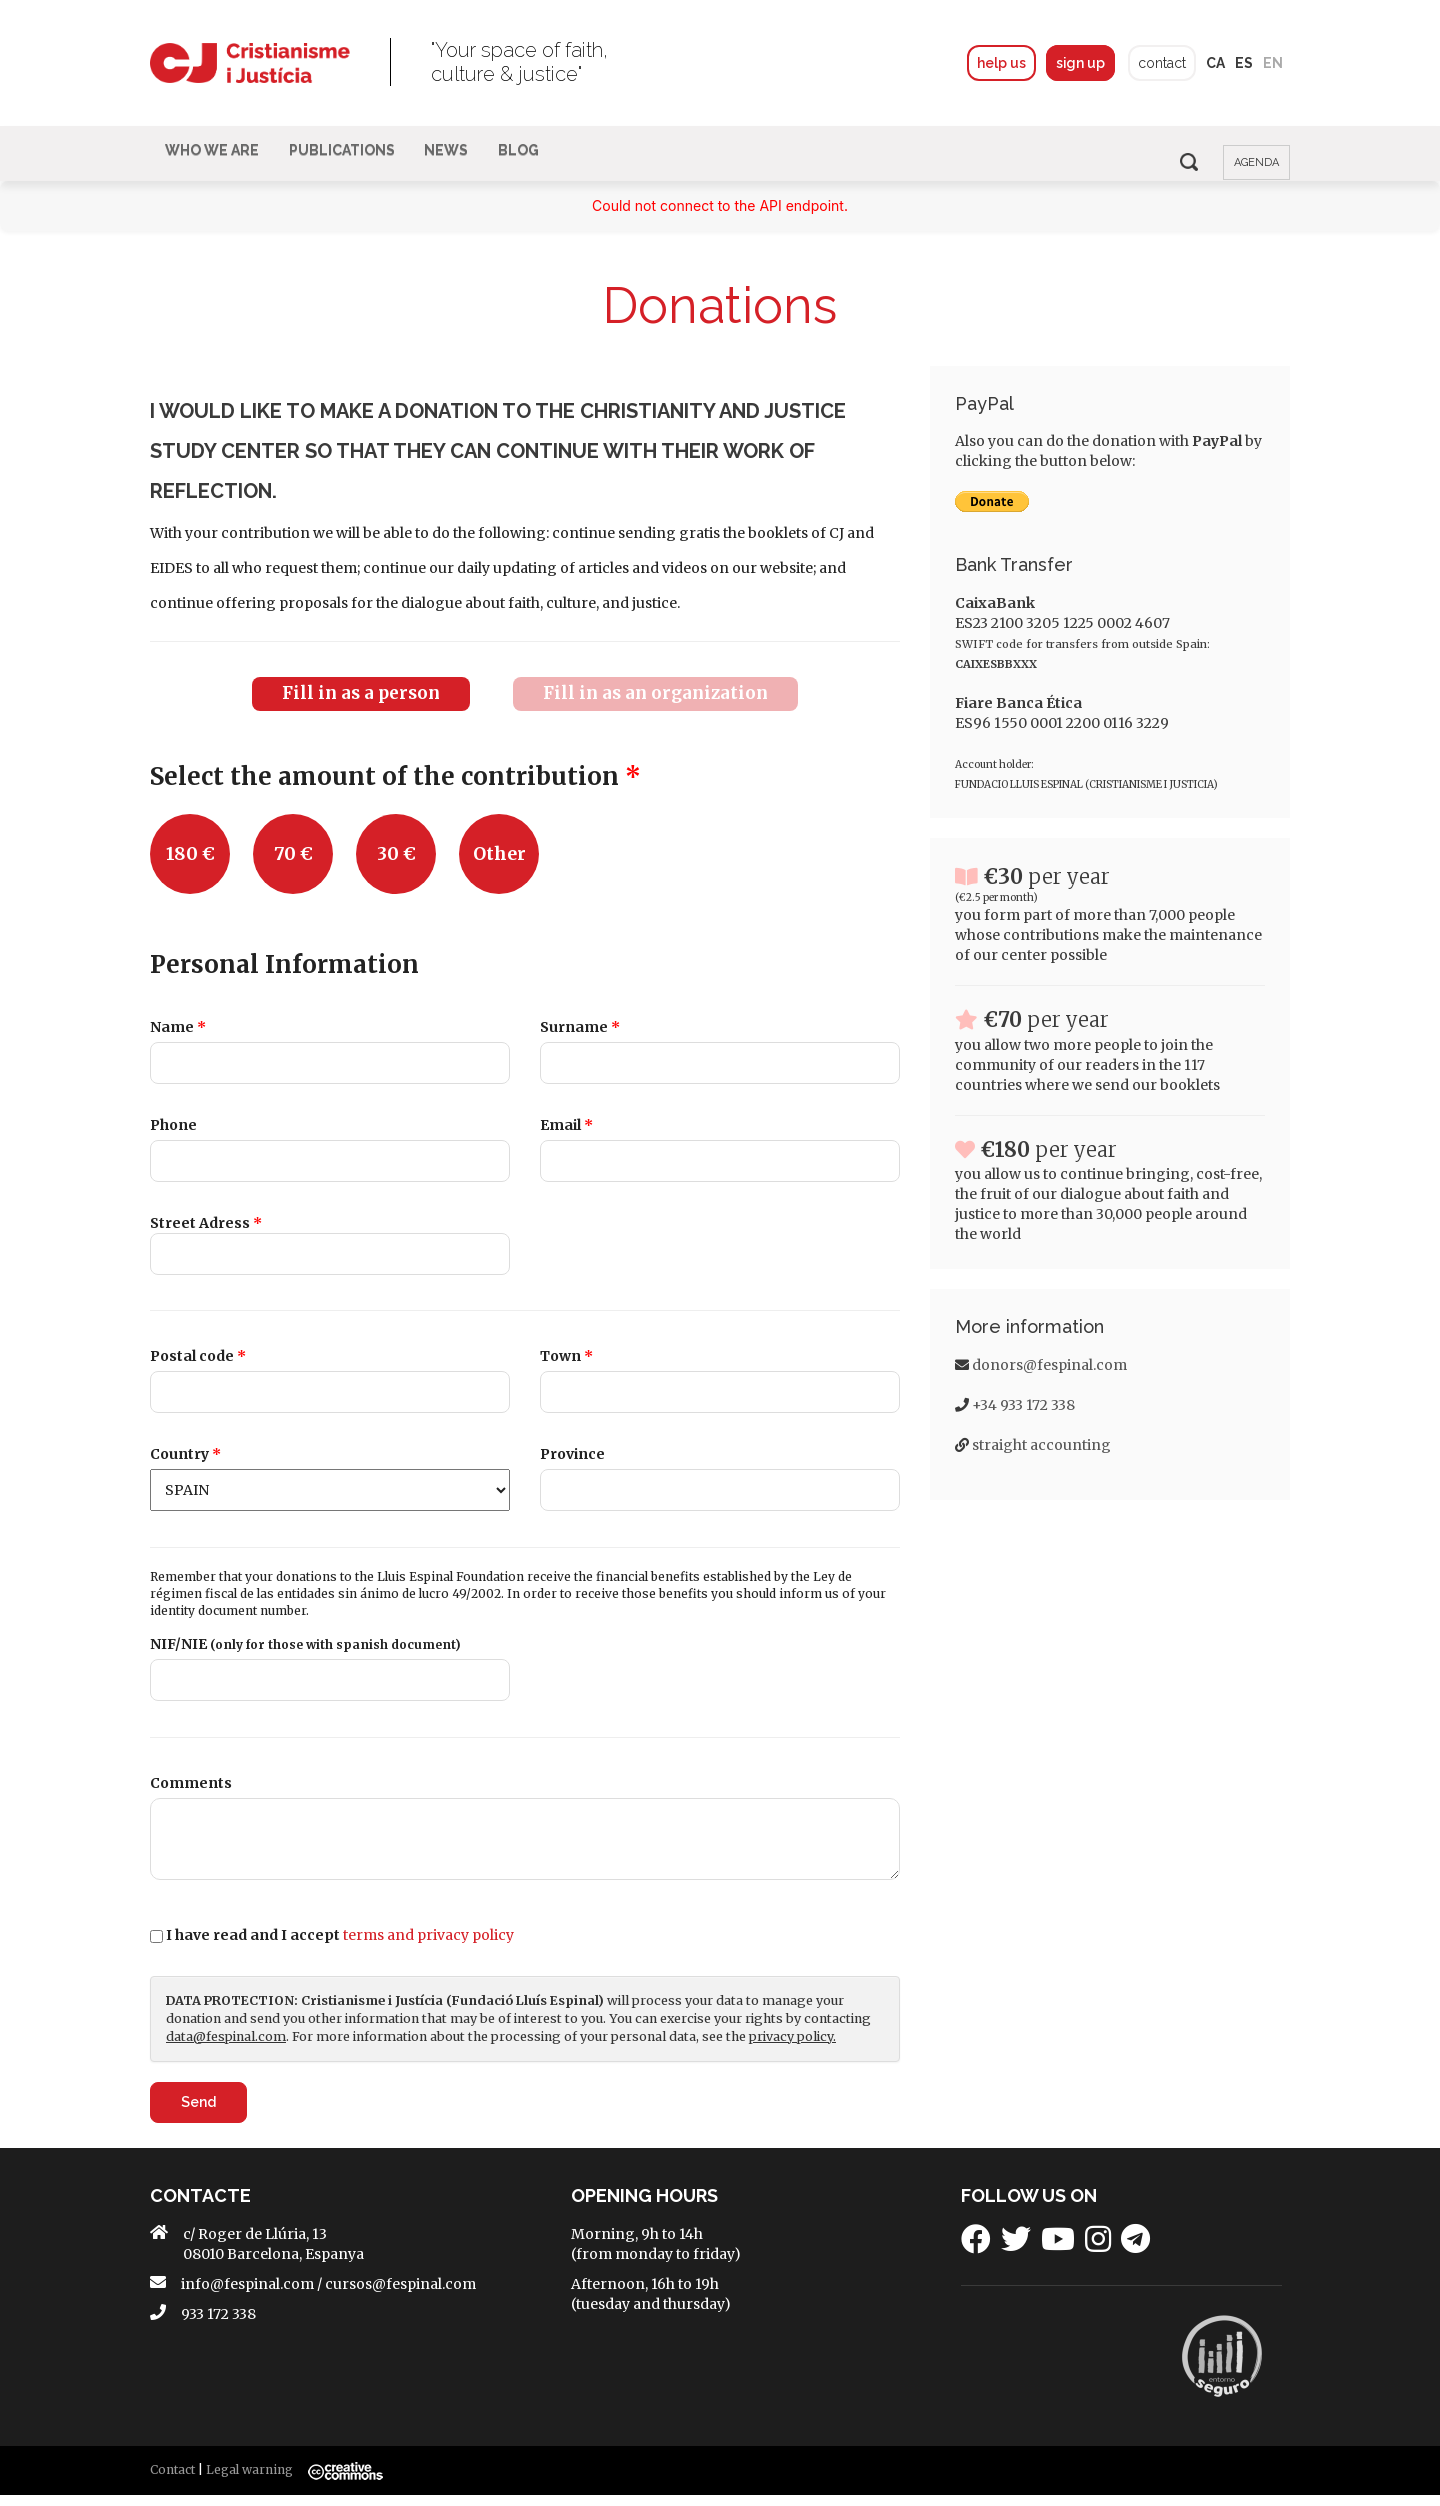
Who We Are (217, 161)
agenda (1256, 162)
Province (572, 1467)
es (1244, 63)
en (1273, 63)
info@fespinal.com (247, 2295)
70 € (293, 869)
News (472, 161)
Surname (580, 1043)
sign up (1080, 63)
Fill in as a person (361, 708)
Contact (172, 2480)
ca (1215, 63)
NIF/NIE (305, 1656)
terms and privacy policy (428, 1946)
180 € (190, 869)
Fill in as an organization (655, 708)
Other (499, 869)
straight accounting (1041, 1460)
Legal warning (249, 2480)
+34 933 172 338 (1023, 1420)
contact (1162, 63)
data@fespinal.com (226, 2047)
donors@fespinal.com (1049, 1380)
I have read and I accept (340, 1946)
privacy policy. (792, 2047)
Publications (357, 161)
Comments (191, 1794)
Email (566, 1140)
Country (185, 1467)
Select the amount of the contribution (395, 791)
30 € (396, 869)
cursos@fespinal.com (400, 2295)
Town (566, 1370)
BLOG (554, 161)
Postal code (198, 1370)
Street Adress (206, 1237)
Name (178, 1043)
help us (1000, 63)
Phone (173, 1140)
